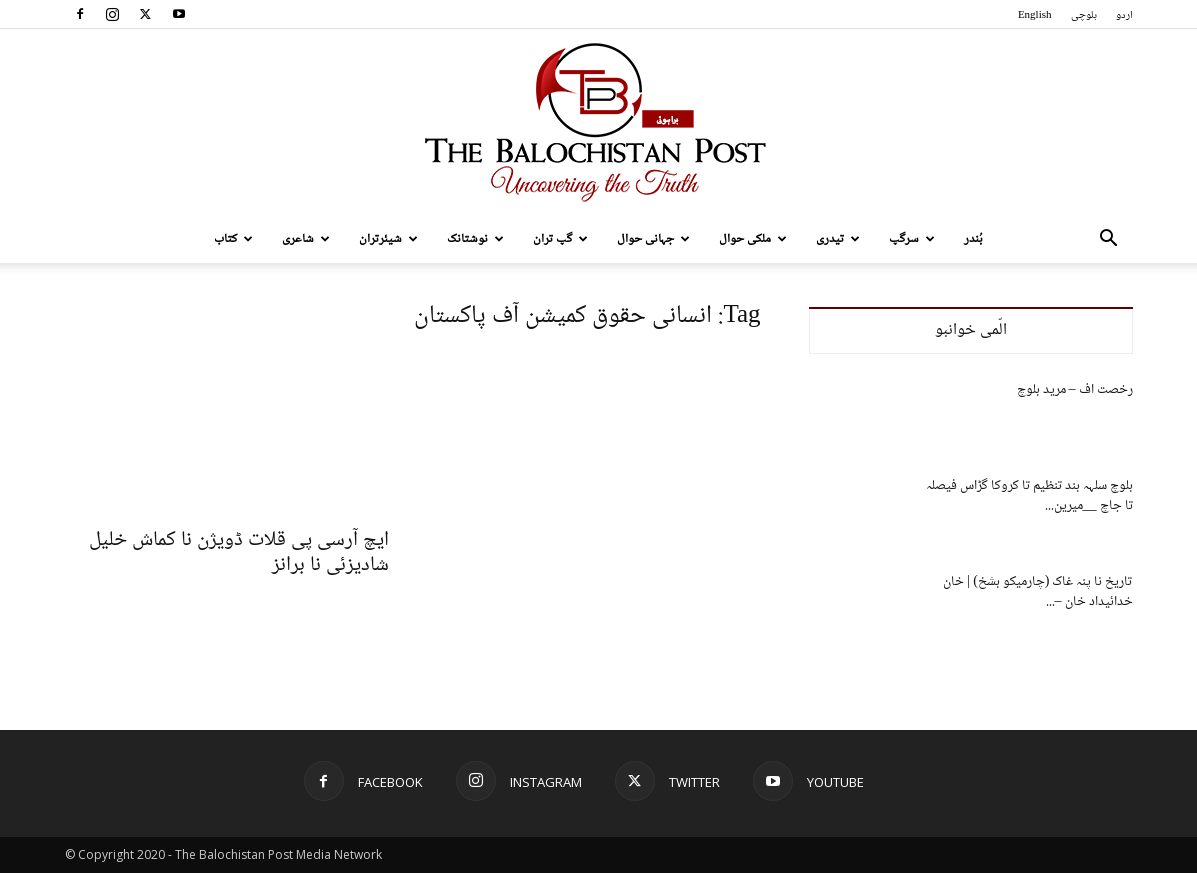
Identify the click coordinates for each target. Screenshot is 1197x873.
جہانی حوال (653, 239)
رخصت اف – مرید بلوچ (1075, 390)
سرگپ (912, 239)
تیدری (838, 239)
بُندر (973, 239)
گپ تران (560, 239)
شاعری (306, 239)
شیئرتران (388, 239)
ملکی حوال (753, 239)
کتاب (233, 239)
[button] (1109, 240)
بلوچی (1084, 15)
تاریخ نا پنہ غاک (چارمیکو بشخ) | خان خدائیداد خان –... (1037, 592)
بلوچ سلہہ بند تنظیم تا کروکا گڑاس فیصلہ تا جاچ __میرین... (1029, 496)
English (1035, 15)
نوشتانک (475, 239)
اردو (1124, 15)
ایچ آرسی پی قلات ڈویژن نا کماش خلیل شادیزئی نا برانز (239, 553)
